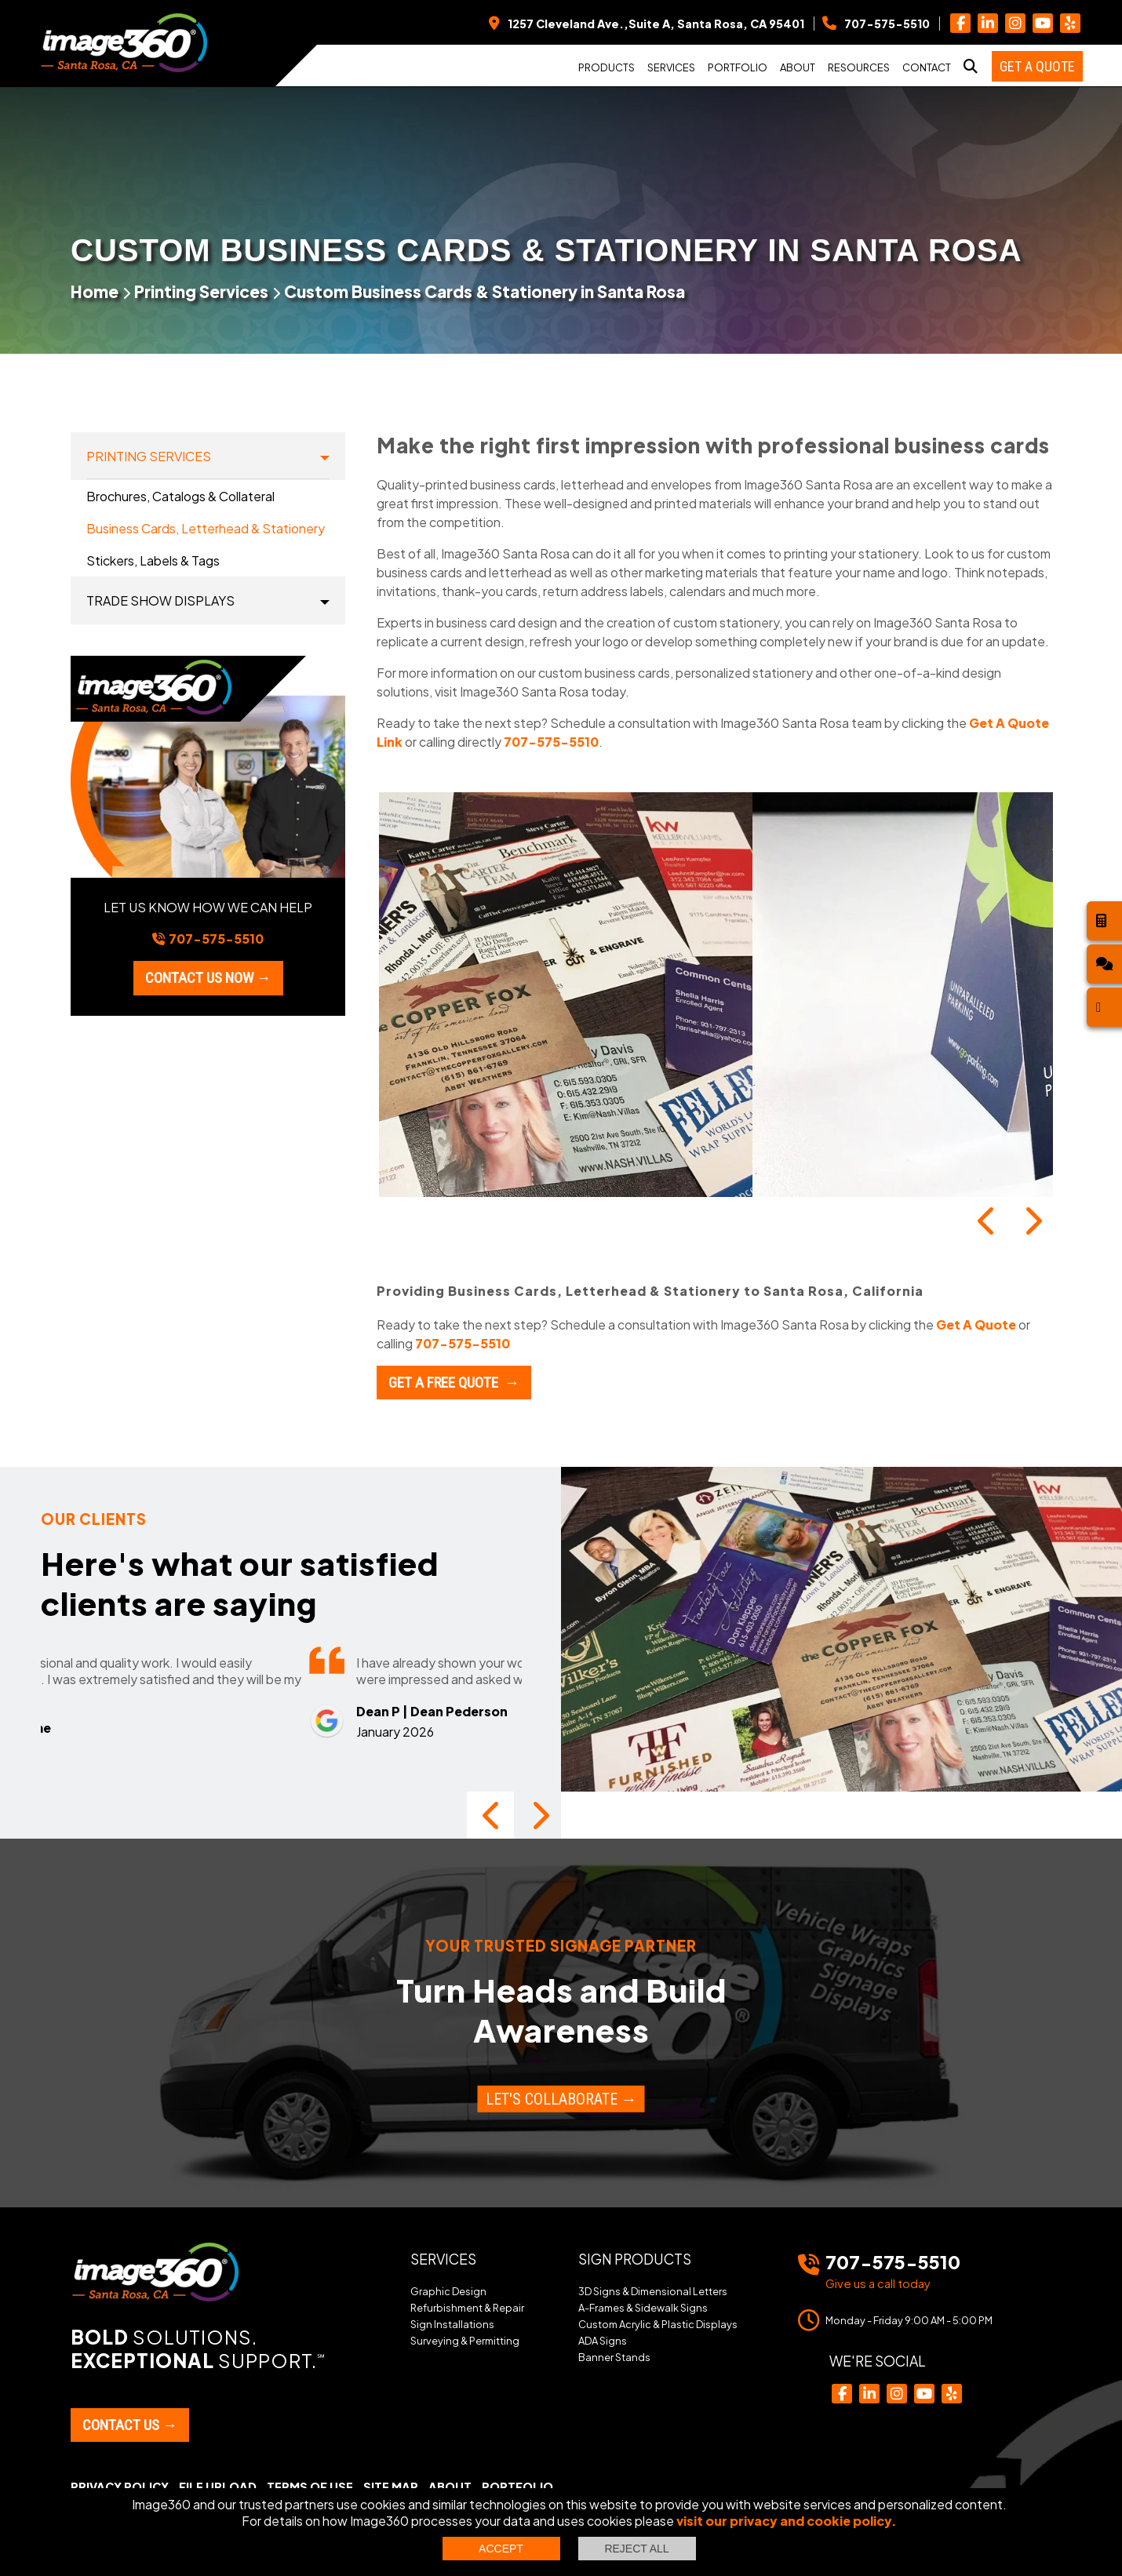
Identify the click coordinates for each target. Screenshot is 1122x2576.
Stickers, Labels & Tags (153, 560)
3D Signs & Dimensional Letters (652, 2291)
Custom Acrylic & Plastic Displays (658, 2324)
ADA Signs (602, 2340)
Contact (926, 67)
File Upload (218, 2487)
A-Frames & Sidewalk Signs (643, 2307)
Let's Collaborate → (561, 2098)
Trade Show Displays (160, 600)
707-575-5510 (551, 741)
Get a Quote (1037, 66)
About (797, 67)
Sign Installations (452, 2324)
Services (671, 67)
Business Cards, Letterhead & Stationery (205, 528)
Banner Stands (614, 2357)
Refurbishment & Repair (467, 2307)
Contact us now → (208, 978)
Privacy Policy (120, 2487)
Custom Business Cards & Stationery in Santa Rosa (484, 291)
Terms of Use (310, 2487)
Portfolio (737, 67)
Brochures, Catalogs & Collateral (180, 496)
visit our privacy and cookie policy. (786, 2520)
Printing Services (201, 291)
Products (606, 67)
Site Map (390, 2487)
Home (94, 291)
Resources (859, 67)
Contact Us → (129, 2425)
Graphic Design (448, 2291)
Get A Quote (976, 1324)
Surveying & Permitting (464, 2340)
